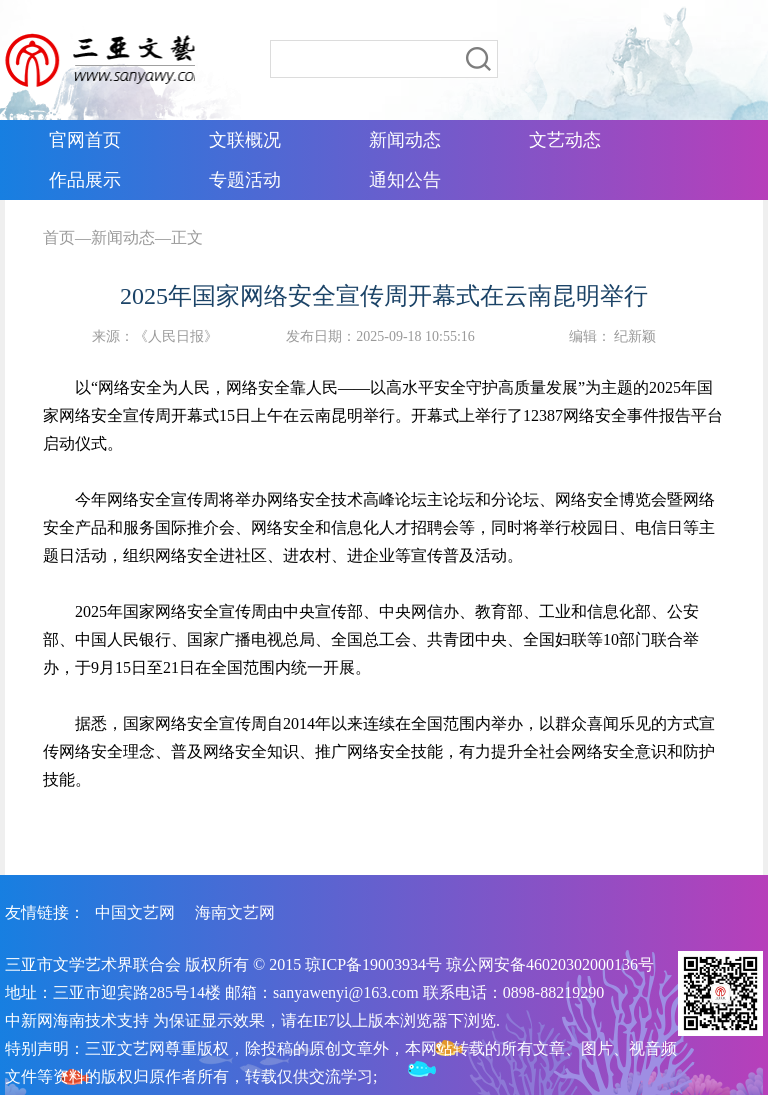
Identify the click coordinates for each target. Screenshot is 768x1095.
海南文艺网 (235, 912)
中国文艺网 (135, 912)
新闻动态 (123, 237)
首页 (59, 237)
